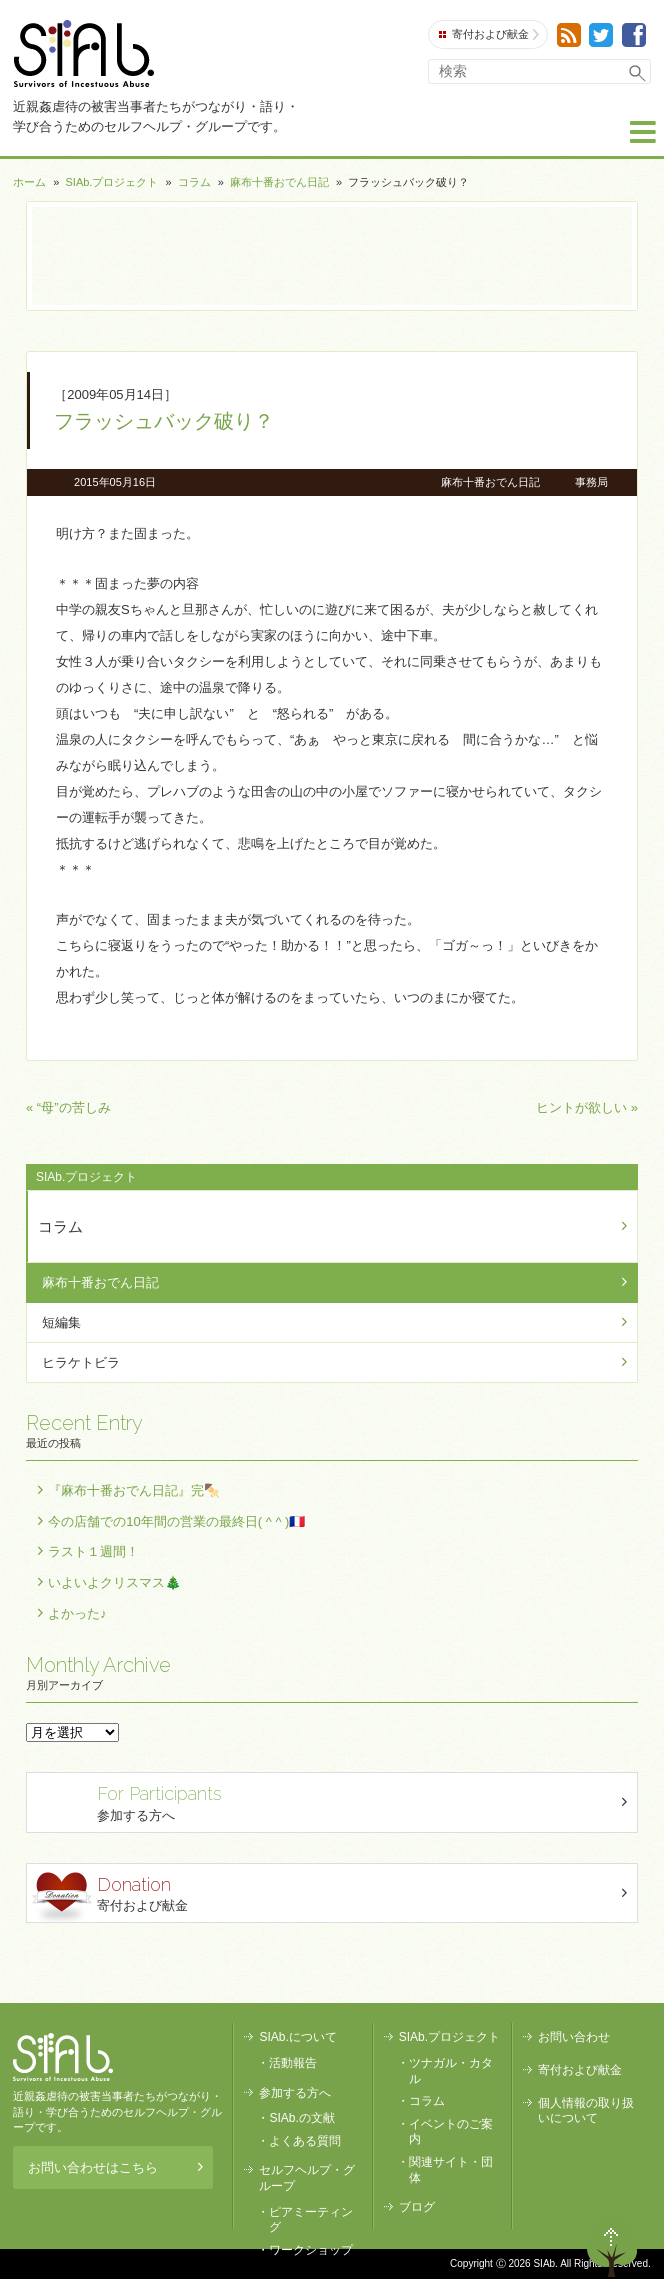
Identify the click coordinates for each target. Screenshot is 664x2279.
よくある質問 (305, 2141)
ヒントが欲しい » (587, 1107)
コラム (194, 182)
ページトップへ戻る (612, 2247)
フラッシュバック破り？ (164, 421)
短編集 (61, 1322)
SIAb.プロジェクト (112, 182)
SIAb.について (297, 2037)
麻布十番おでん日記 (279, 182)
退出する (555, 2247)
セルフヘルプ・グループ (307, 2178)
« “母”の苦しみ (68, 1107)
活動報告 (293, 2063)
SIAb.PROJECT (63, 2057)
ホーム (29, 182)
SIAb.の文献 (301, 2118)
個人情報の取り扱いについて (586, 2111)
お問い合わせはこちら (115, 2167)
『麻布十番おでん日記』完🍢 (134, 1490)
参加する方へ (334, 1801)
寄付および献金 (489, 34)
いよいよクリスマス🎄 (114, 1582)
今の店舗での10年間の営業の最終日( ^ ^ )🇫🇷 (176, 1521)
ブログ (417, 2207)
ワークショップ (311, 2250)
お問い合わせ (574, 2037)
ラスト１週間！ (93, 1551)
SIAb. (83, 53)
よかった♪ (77, 1613)
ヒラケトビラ (81, 1362)
